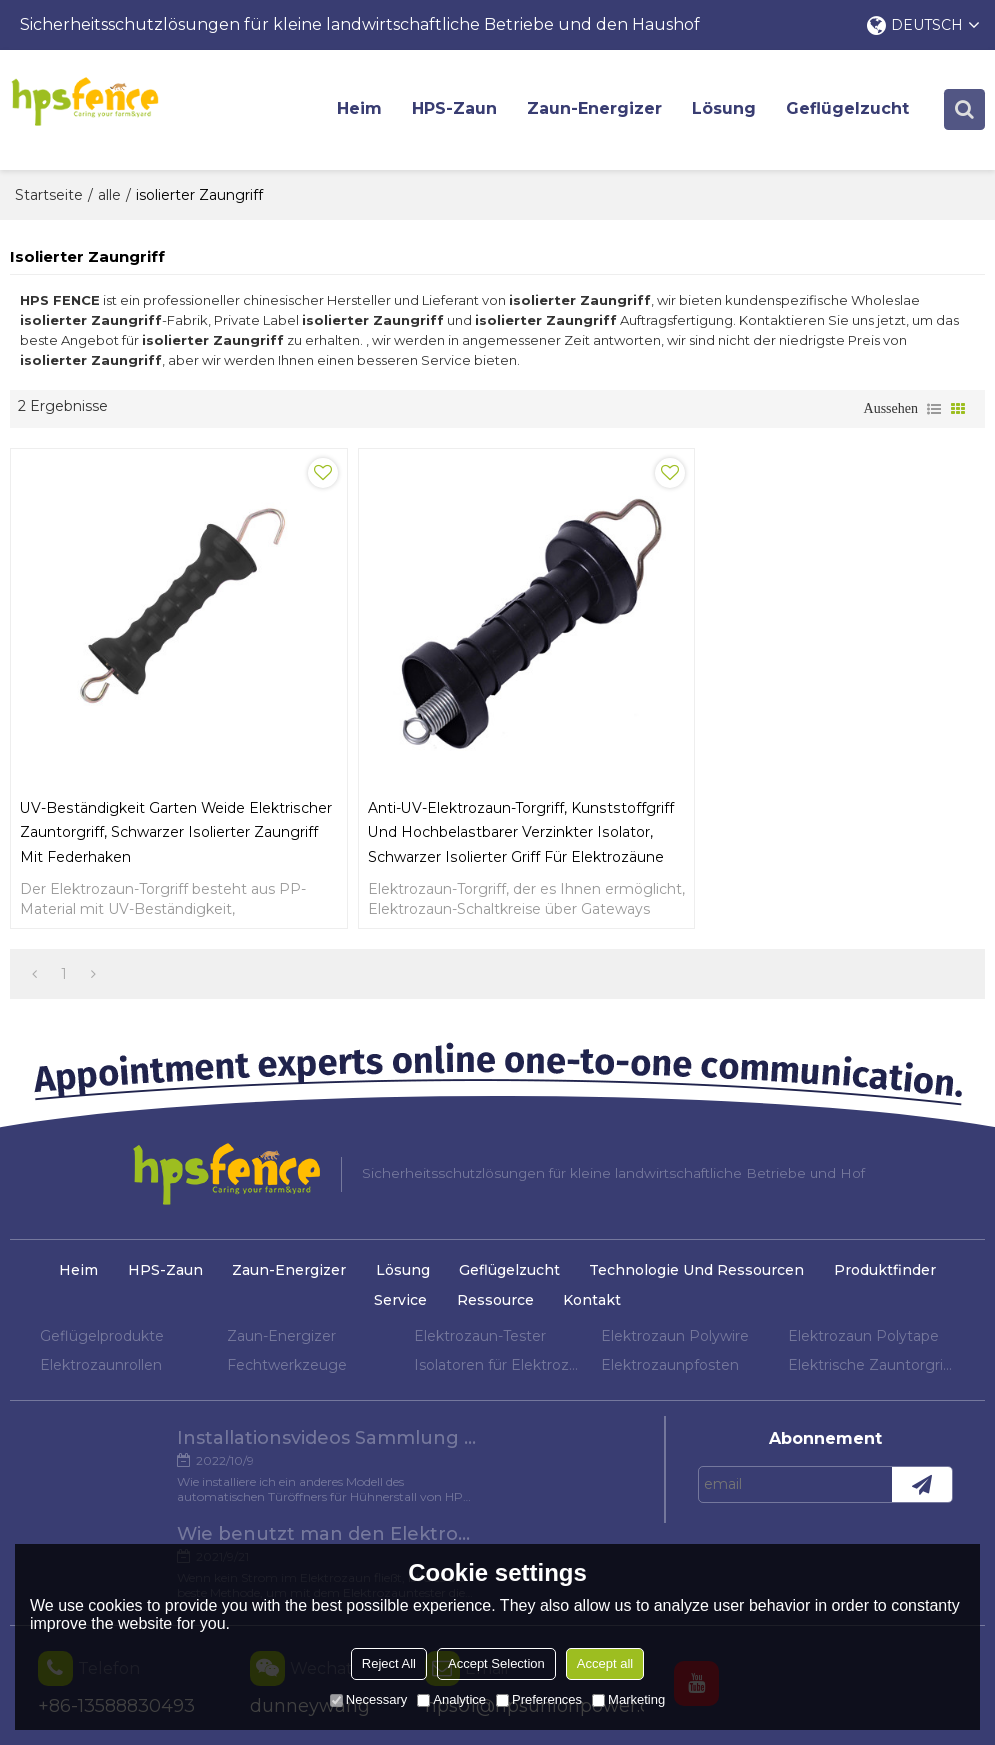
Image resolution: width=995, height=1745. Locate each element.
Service (400, 1306)
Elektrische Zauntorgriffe (871, 1371)
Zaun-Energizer (595, 109)
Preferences (539, 1699)
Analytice (451, 1699)
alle (109, 195)
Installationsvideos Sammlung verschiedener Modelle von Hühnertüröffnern (168, 1444)
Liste (934, 410)
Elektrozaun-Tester (480, 1342)
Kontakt (592, 1306)
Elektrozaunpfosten (670, 1371)
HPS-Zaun (455, 109)
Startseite (49, 195)
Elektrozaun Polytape (863, 1342)
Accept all (605, 1663)
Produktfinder (886, 1276)
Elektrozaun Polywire (675, 1342)
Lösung (725, 109)
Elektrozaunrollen (101, 1371)
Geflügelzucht (848, 109)
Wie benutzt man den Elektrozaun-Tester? (485, 1444)
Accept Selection (496, 1663)
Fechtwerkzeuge (287, 1371)
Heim (360, 109)
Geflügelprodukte (102, 1342)
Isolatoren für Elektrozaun (497, 1371)
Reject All (389, 1663)
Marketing (628, 1699)
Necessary (368, 1699)
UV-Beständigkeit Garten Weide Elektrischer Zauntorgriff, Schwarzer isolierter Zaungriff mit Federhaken (145, 812)
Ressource (495, 1306)
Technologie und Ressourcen (697, 1276)
